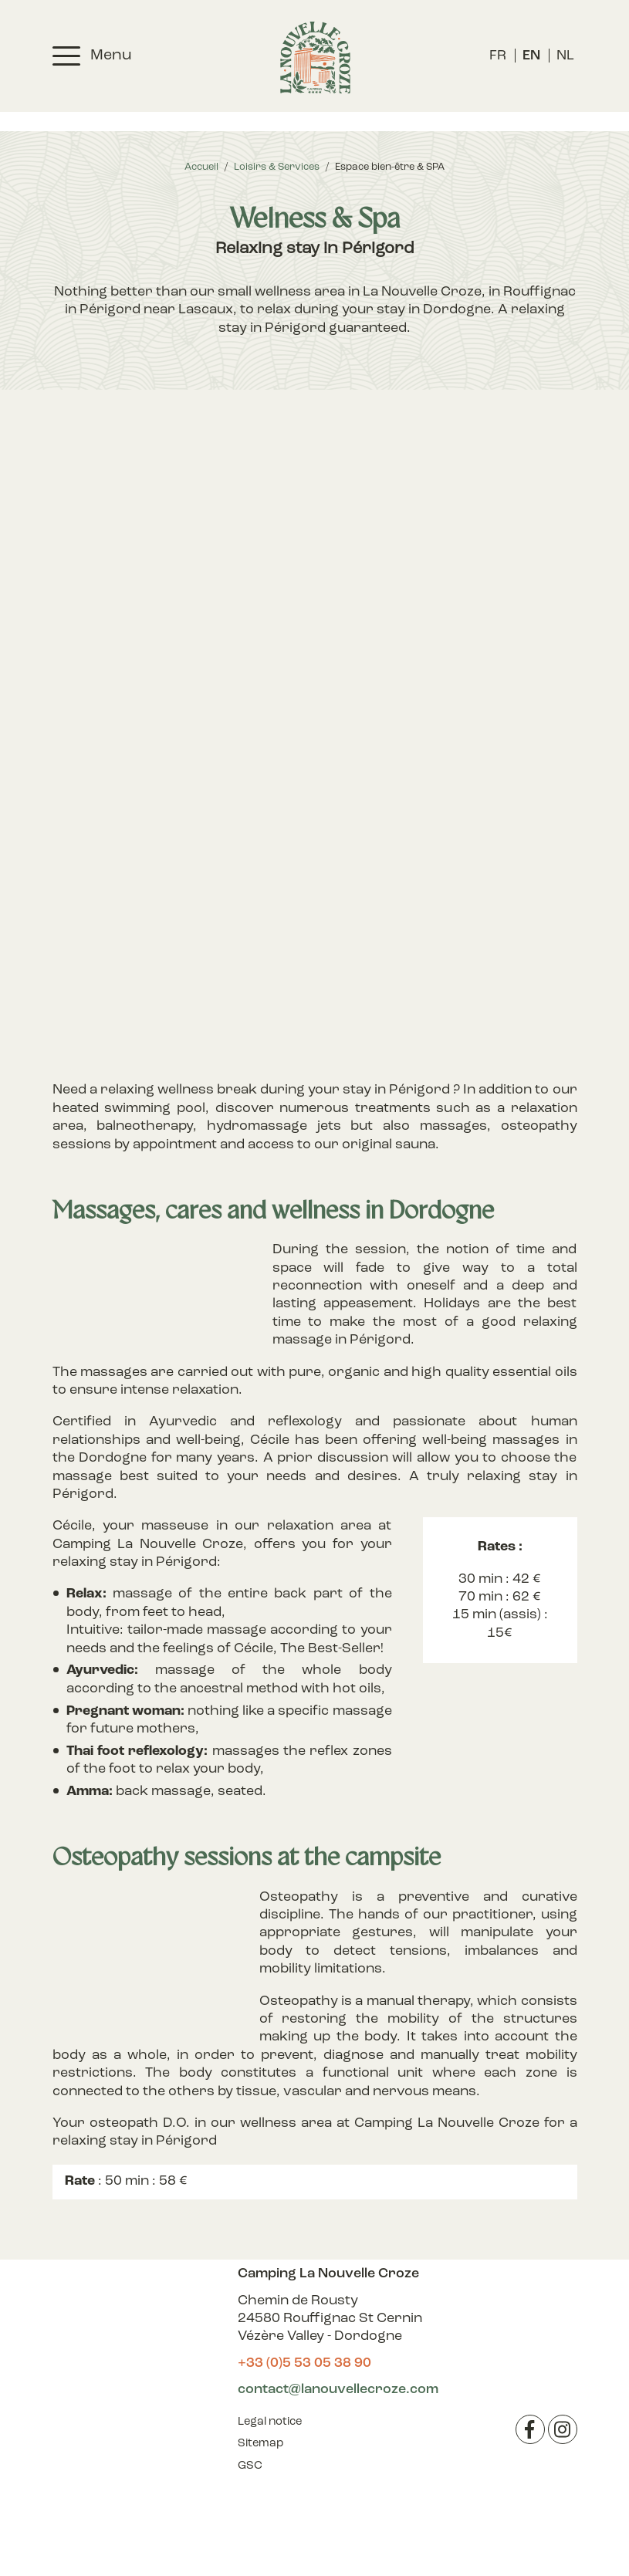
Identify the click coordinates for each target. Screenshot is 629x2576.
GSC (250, 2466)
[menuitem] (497, 56)
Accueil (201, 167)
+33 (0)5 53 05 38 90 (304, 2363)
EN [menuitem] (531, 56)
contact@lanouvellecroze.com (338, 2389)
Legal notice (270, 2422)
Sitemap (260, 2443)
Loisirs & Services (277, 167)
